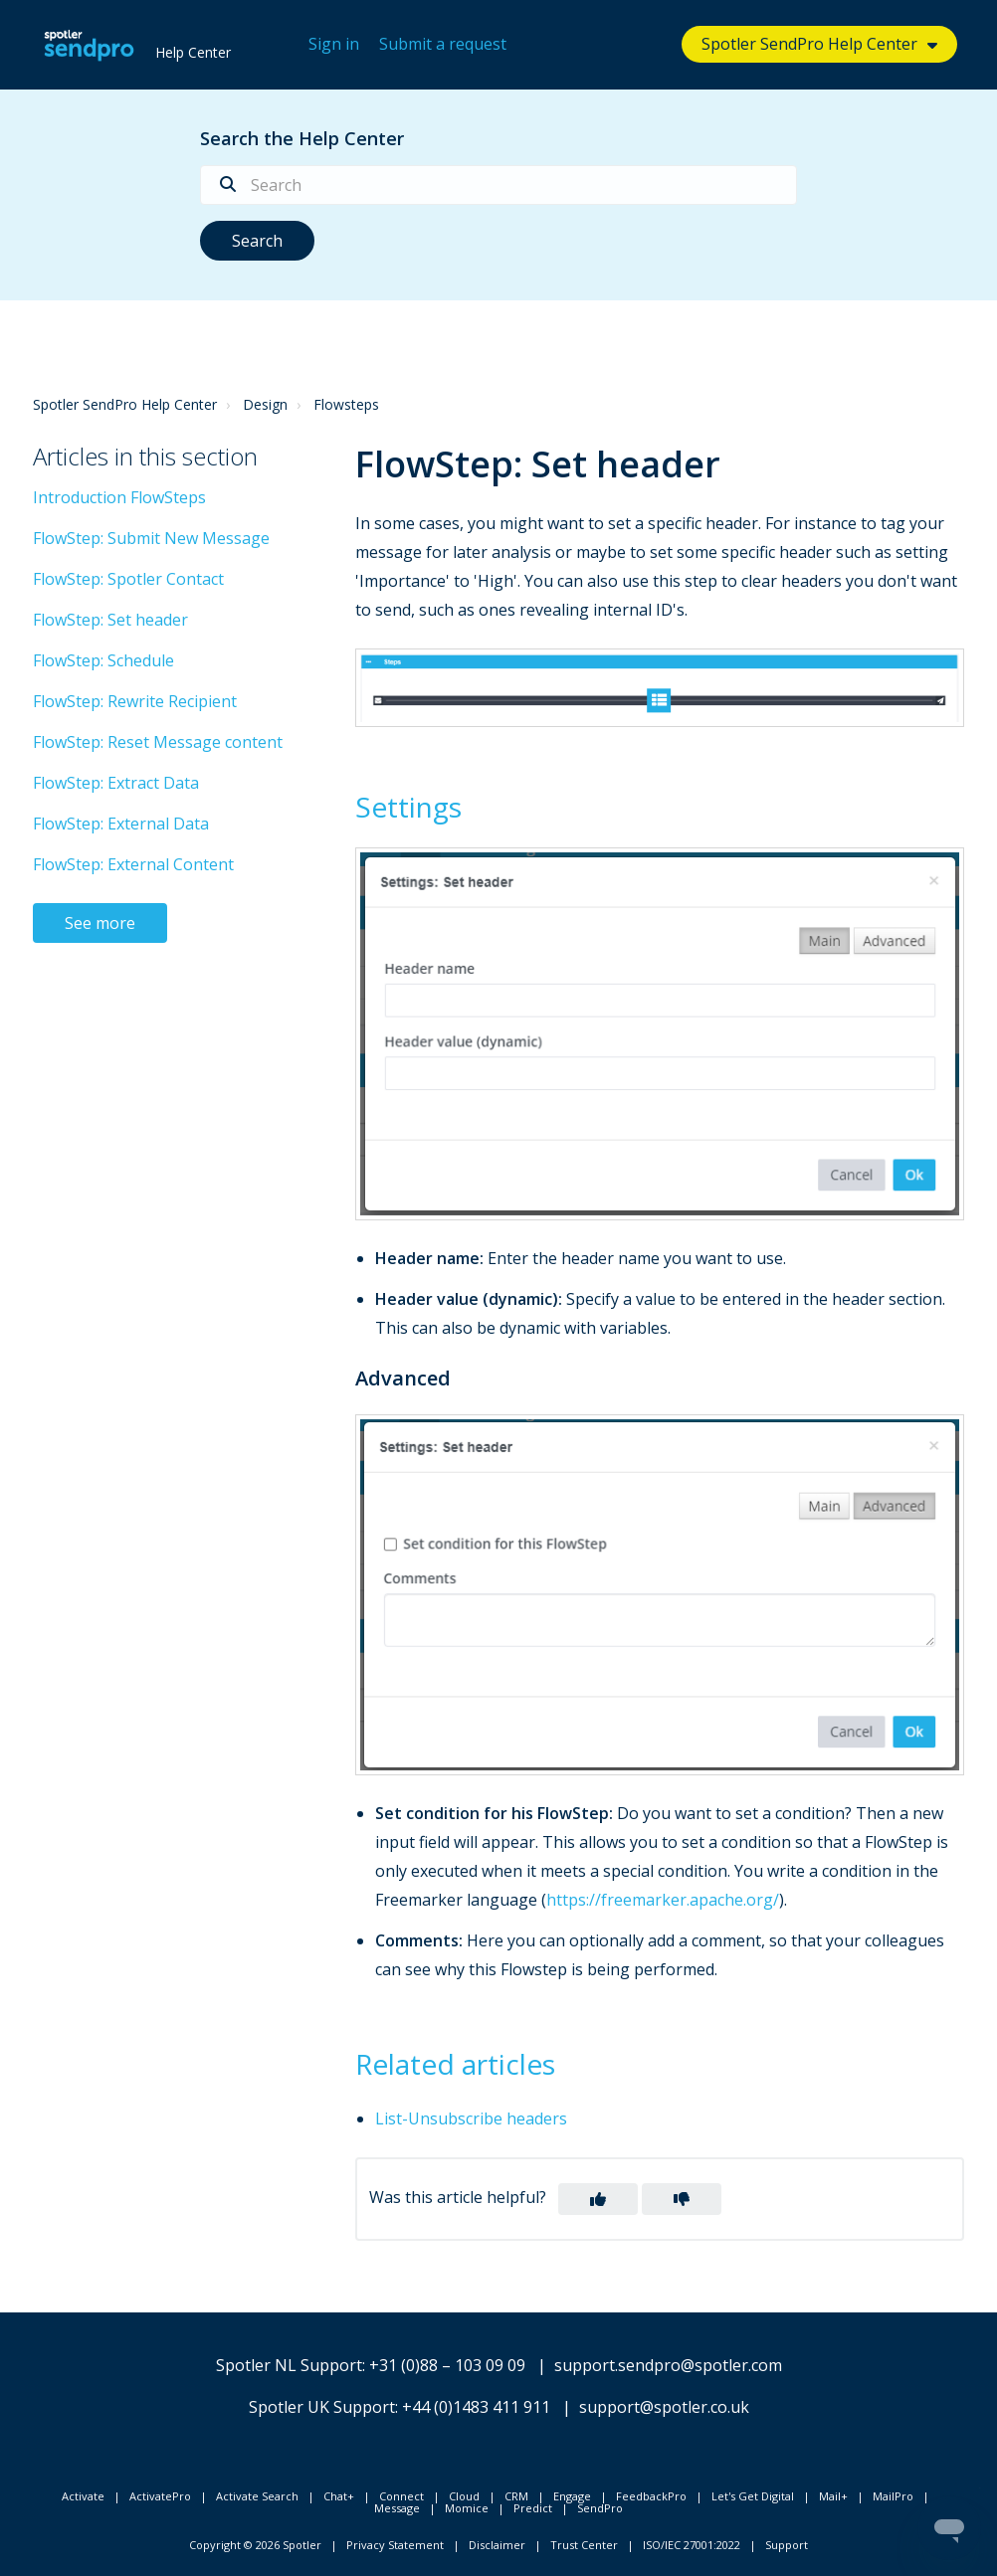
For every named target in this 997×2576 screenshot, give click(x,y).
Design (265, 404)
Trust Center (584, 2544)
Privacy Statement (395, 2544)
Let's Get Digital (752, 2495)
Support (786, 2544)
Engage (572, 2495)
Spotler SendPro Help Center (809, 44)
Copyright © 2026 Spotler (255, 2544)
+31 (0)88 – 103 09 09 (447, 2365)
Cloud (464, 2495)
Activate (83, 2495)
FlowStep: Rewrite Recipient (135, 701)
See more (100, 923)
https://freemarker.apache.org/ (662, 1900)
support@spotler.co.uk (664, 2407)
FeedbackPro (651, 2495)
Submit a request (442, 44)
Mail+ (833, 2495)
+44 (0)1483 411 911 (476, 2407)
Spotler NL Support (289, 2365)
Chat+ (338, 2495)
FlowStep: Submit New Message (151, 538)
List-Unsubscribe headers (471, 2118)
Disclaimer (497, 2544)
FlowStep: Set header (110, 620)
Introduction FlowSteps (119, 497)
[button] (598, 2199)
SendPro (600, 2507)
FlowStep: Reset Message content (158, 742)
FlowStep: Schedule (103, 660)
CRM (516, 2495)
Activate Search (257, 2495)
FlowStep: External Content (133, 864)
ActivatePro (160, 2495)
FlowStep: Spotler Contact (128, 579)
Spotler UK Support (322, 2407)
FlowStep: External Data (121, 823)
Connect (401, 2495)
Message (397, 2507)
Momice (467, 2507)
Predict (532, 2507)
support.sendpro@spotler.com (668, 2365)
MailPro (893, 2495)
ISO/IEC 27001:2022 (691, 2544)
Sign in (333, 44)
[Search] (498, 185)
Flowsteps (346, 404)
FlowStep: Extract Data (116, 783)
